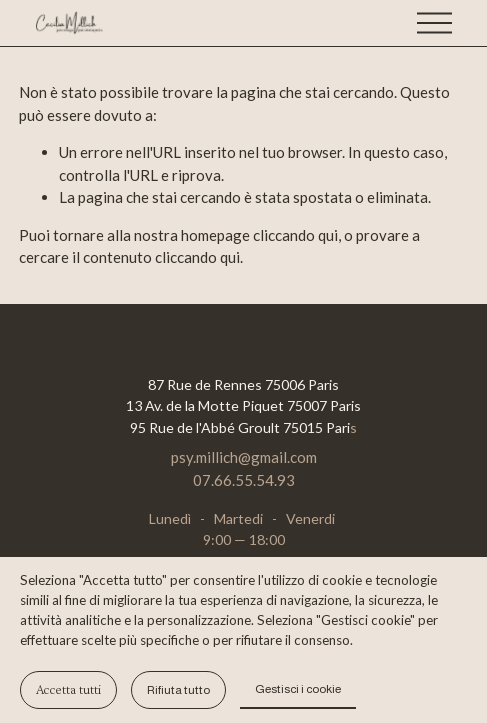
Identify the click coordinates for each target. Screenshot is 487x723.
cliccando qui (295, 235)
